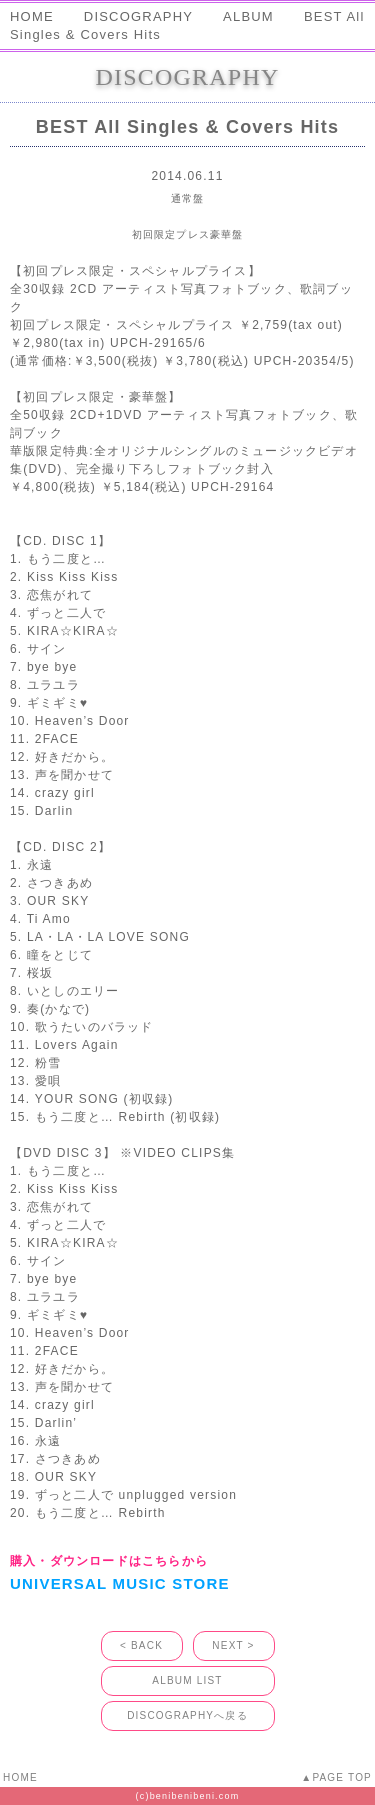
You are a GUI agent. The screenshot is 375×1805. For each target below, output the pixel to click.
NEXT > (233, 1645)
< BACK (141, 1645)
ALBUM (248, 16)
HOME (32, 16)
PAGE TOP (342, 1777)
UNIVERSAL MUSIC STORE (120, 1583)
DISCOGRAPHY (138, 16)
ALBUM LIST (187, 1680)
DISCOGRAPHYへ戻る (187, 1715)
